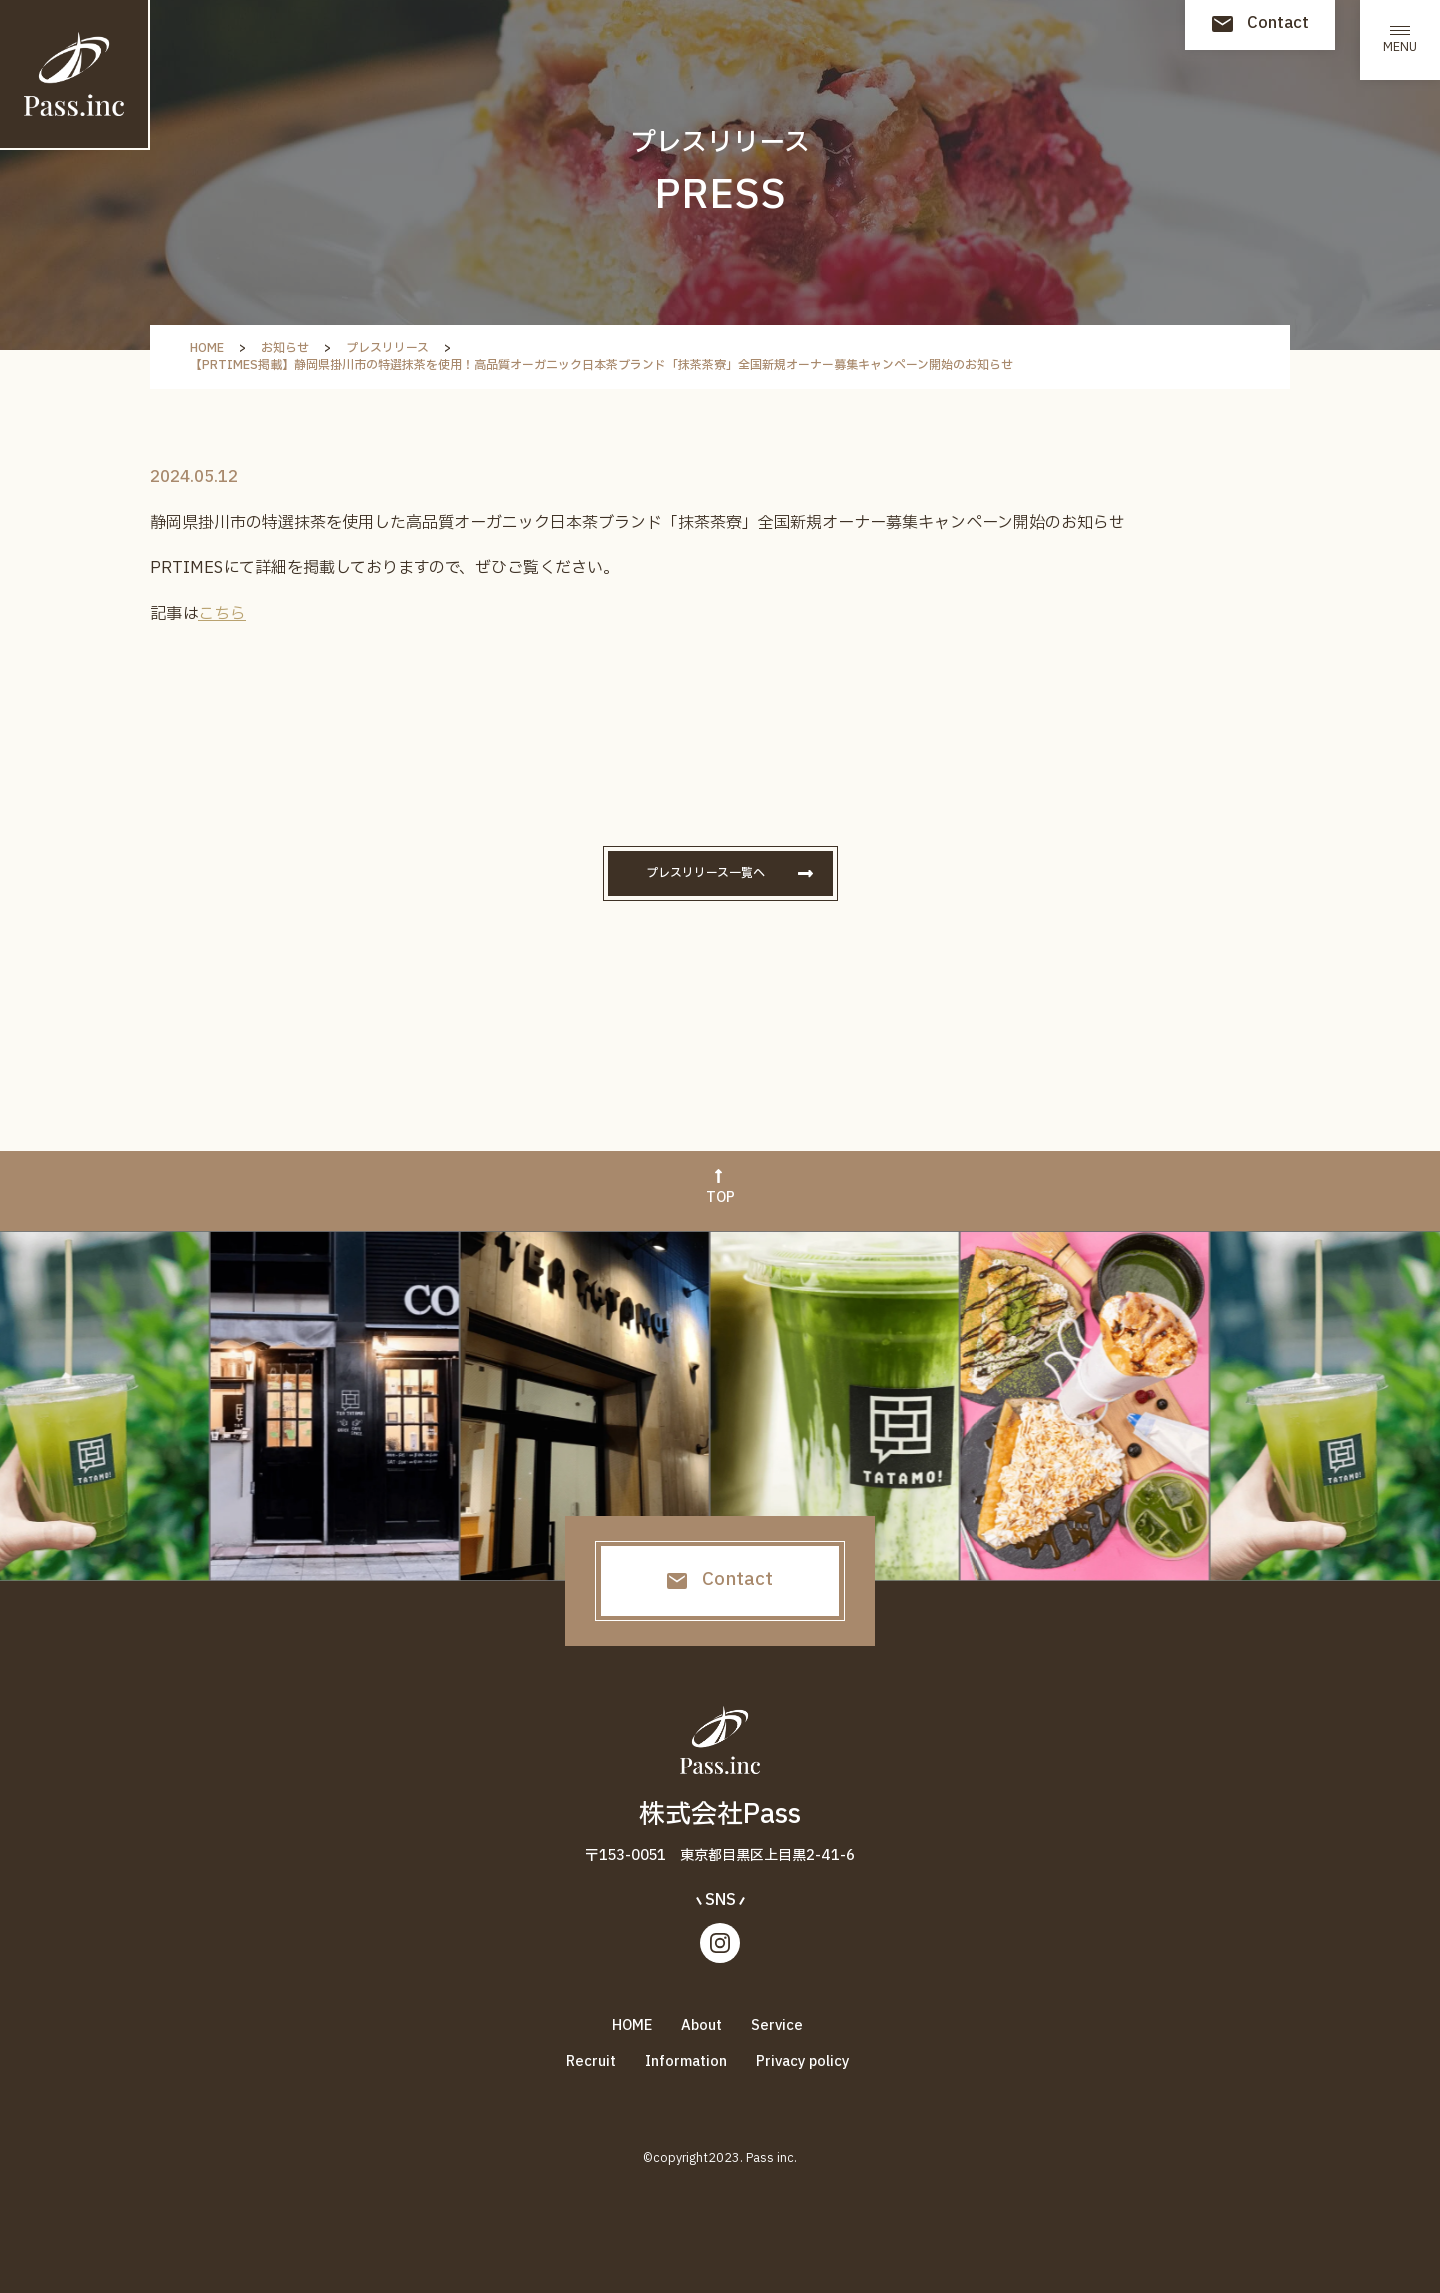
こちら (222, 614)
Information (686, 2061)
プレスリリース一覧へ (705, 873)
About (701, 2025)
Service (777, 2025)
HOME (632, 2025)
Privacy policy (803, 2061)
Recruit (591, 2061)
